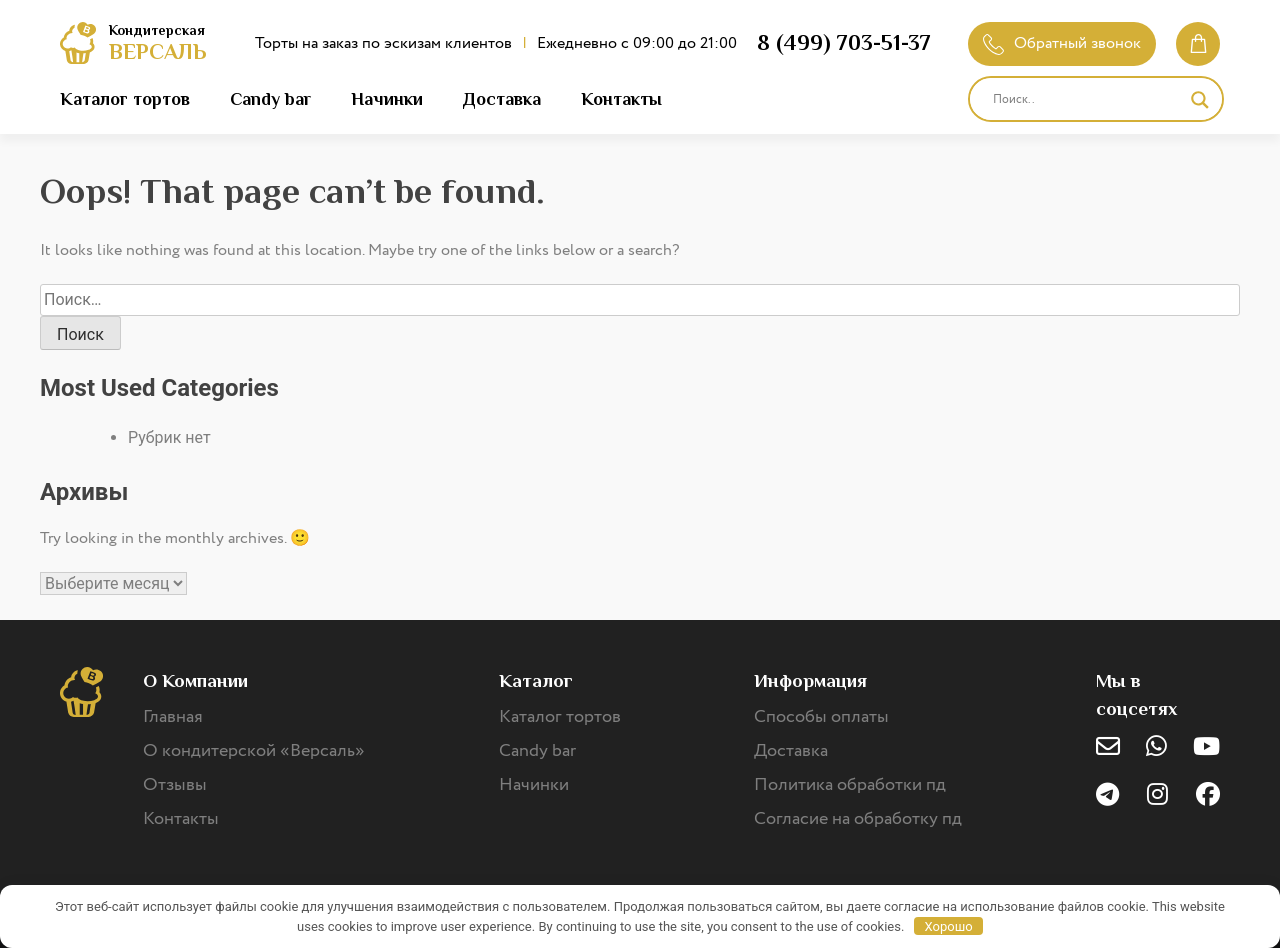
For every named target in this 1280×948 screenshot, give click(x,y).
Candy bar (270, 99)
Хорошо (949, 926)
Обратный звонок (1062, 43)
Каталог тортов (125, 99)
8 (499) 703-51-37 (844, 42)
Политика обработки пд (850, 785)
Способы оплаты (821, 717)
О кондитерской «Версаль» (254, 751)
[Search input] (1087, 100)
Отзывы (175, 785)
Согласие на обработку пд (858, 819)
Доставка (502, 99)
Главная (173, 717)
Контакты (621, 99)
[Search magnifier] (1200, 100)
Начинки (387, 99)
